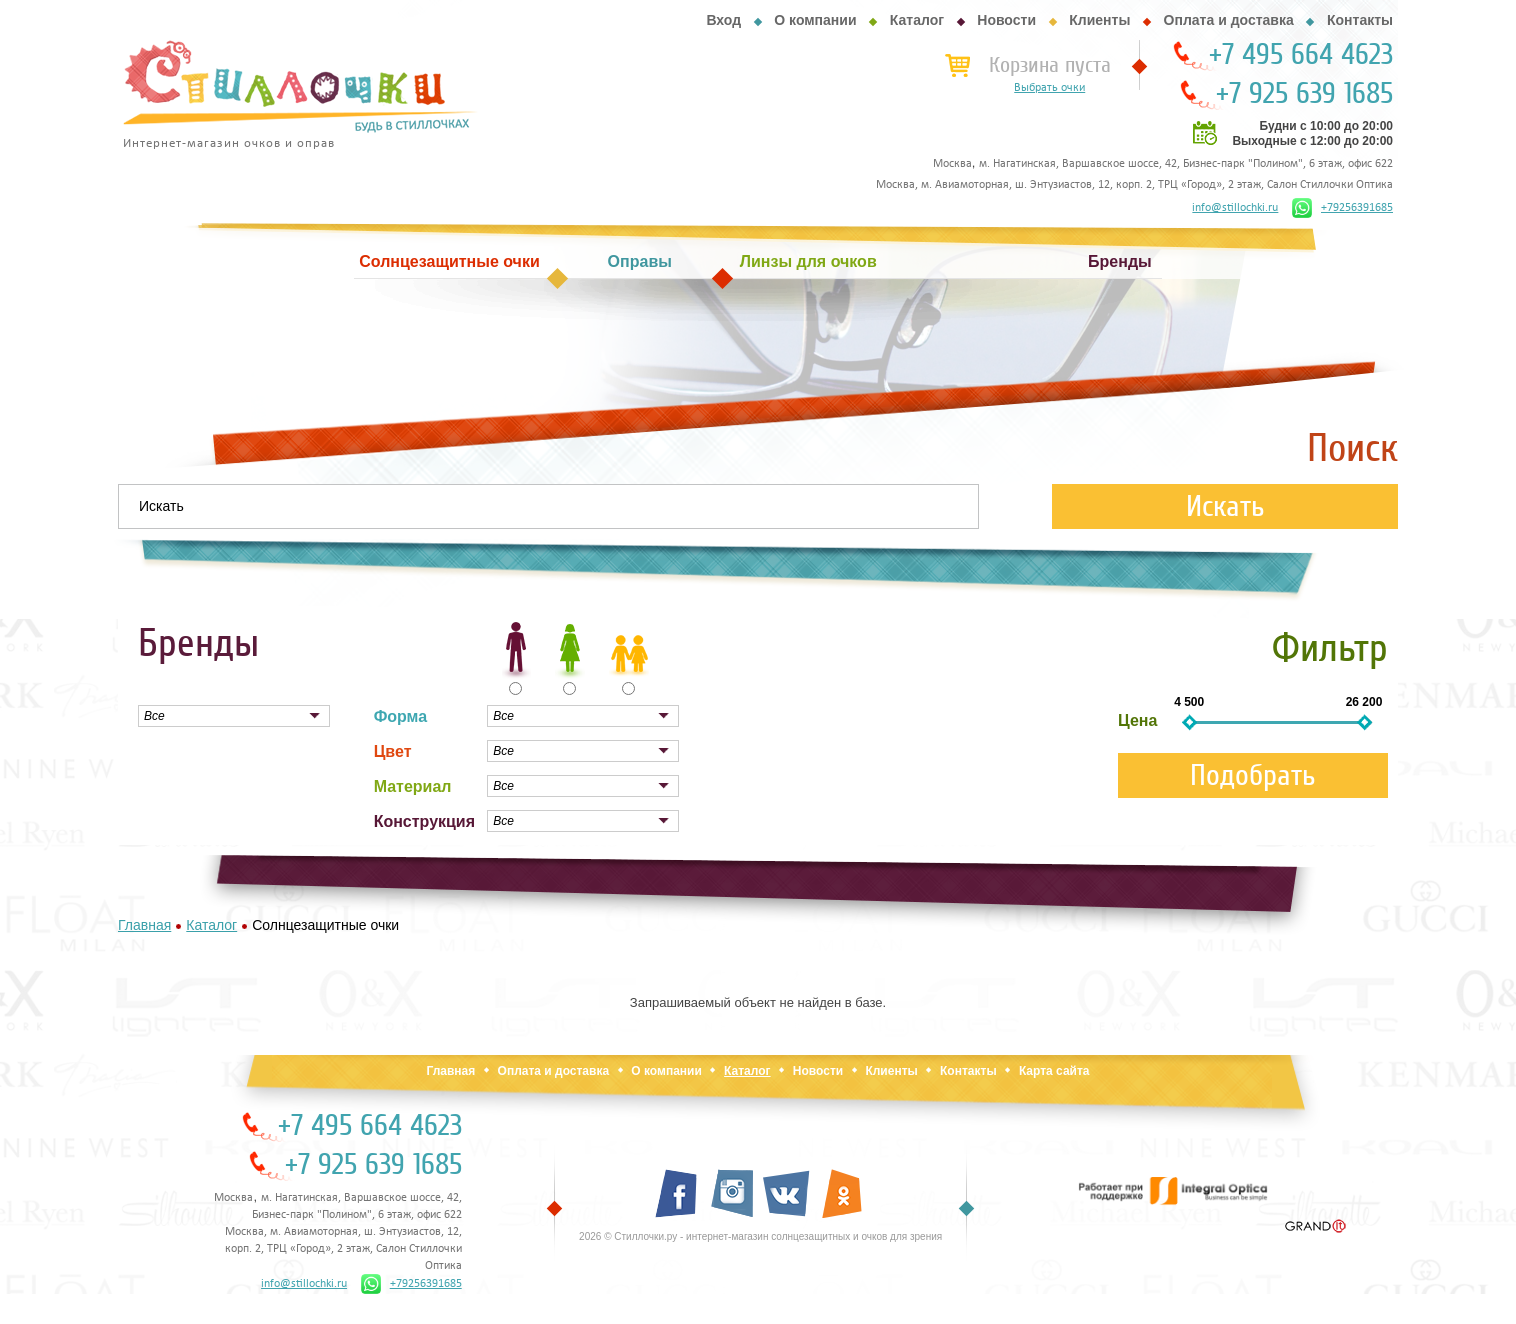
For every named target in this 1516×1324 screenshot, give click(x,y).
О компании (815, 20)
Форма (401, 716)
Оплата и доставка (1229, 20)
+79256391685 (1342, 208)
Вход (723, 20)
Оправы (640, 261)
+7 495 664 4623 (1301, 55)
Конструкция (424, 821)
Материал (413, 786)
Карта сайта (1054, 1071)
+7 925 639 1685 (1304, 94)
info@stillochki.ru (1235, 208)
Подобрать (1253, 775)
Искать (1225, 506)
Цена (1137, 720)
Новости (1006, 20)
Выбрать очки (1049, 88)
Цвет (393, 751)
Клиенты (1099, 20)
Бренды (1120, 261)
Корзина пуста (1050, 65)
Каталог (917, 20)
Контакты (1360, 20)
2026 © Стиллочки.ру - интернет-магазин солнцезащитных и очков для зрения (760, 1236)
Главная (450, 1071)
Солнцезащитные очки (449, 261)
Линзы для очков (808, 261)
